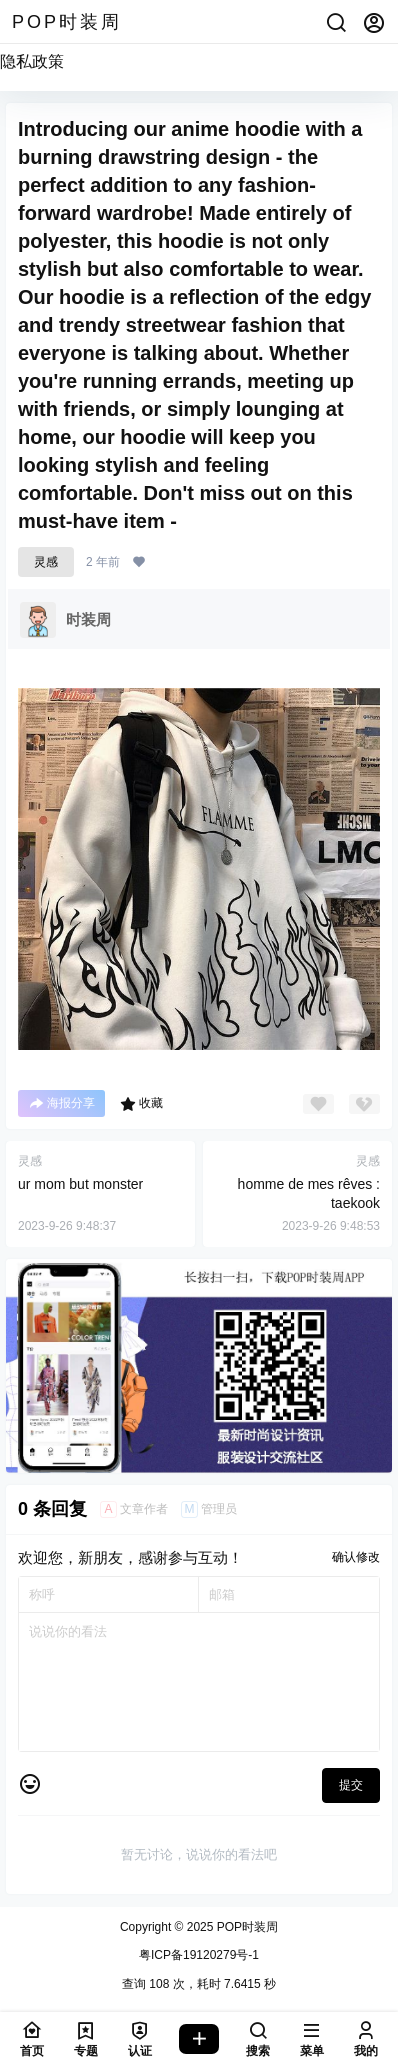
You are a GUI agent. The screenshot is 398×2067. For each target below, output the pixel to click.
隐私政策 (32, 61)
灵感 (46, 562)
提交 (351, 1785)
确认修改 (356, 1557)
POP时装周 (245, 1927)
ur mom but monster (80, 1184)
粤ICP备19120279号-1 (199, 1955)
